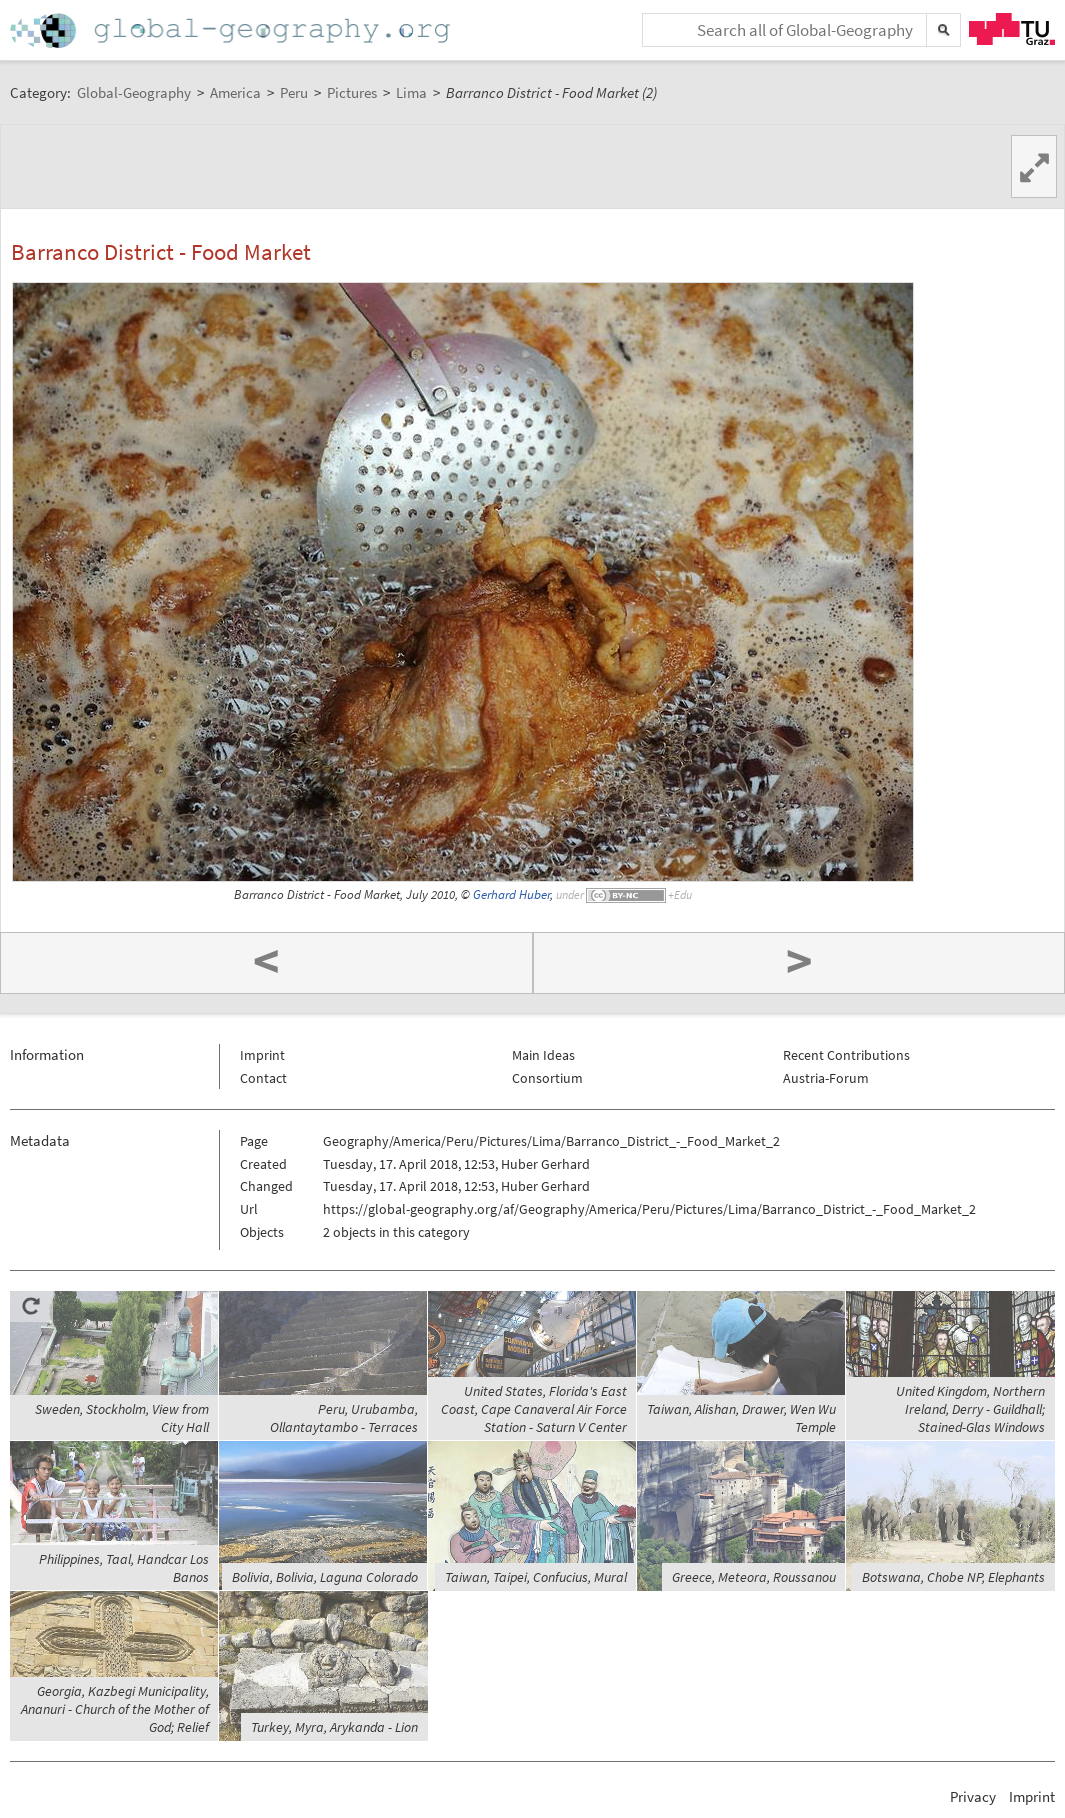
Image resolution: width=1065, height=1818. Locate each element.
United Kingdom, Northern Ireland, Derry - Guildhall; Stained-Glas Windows (970, 1409)
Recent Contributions (846, 1055)
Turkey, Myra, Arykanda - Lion (334, 1727)
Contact (263, 1078)
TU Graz (1012, 29)
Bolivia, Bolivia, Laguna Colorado (325, 1577)
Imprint (262, 1055)
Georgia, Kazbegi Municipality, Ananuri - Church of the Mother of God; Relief (115, 1709)
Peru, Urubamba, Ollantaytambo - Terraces (344, 1418)
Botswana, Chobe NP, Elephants (953, 1577)
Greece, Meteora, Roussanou (754, 1577)
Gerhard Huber (511, 894)
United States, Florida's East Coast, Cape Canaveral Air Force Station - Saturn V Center (534, 1409)
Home (232, 30)
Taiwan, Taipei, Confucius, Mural (536, 1577)
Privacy (973, 1796)
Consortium (547, 1078)
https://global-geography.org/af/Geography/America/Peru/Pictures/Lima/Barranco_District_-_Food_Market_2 (649, 1209)
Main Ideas (543, 1055)
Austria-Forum (826, 1078)
